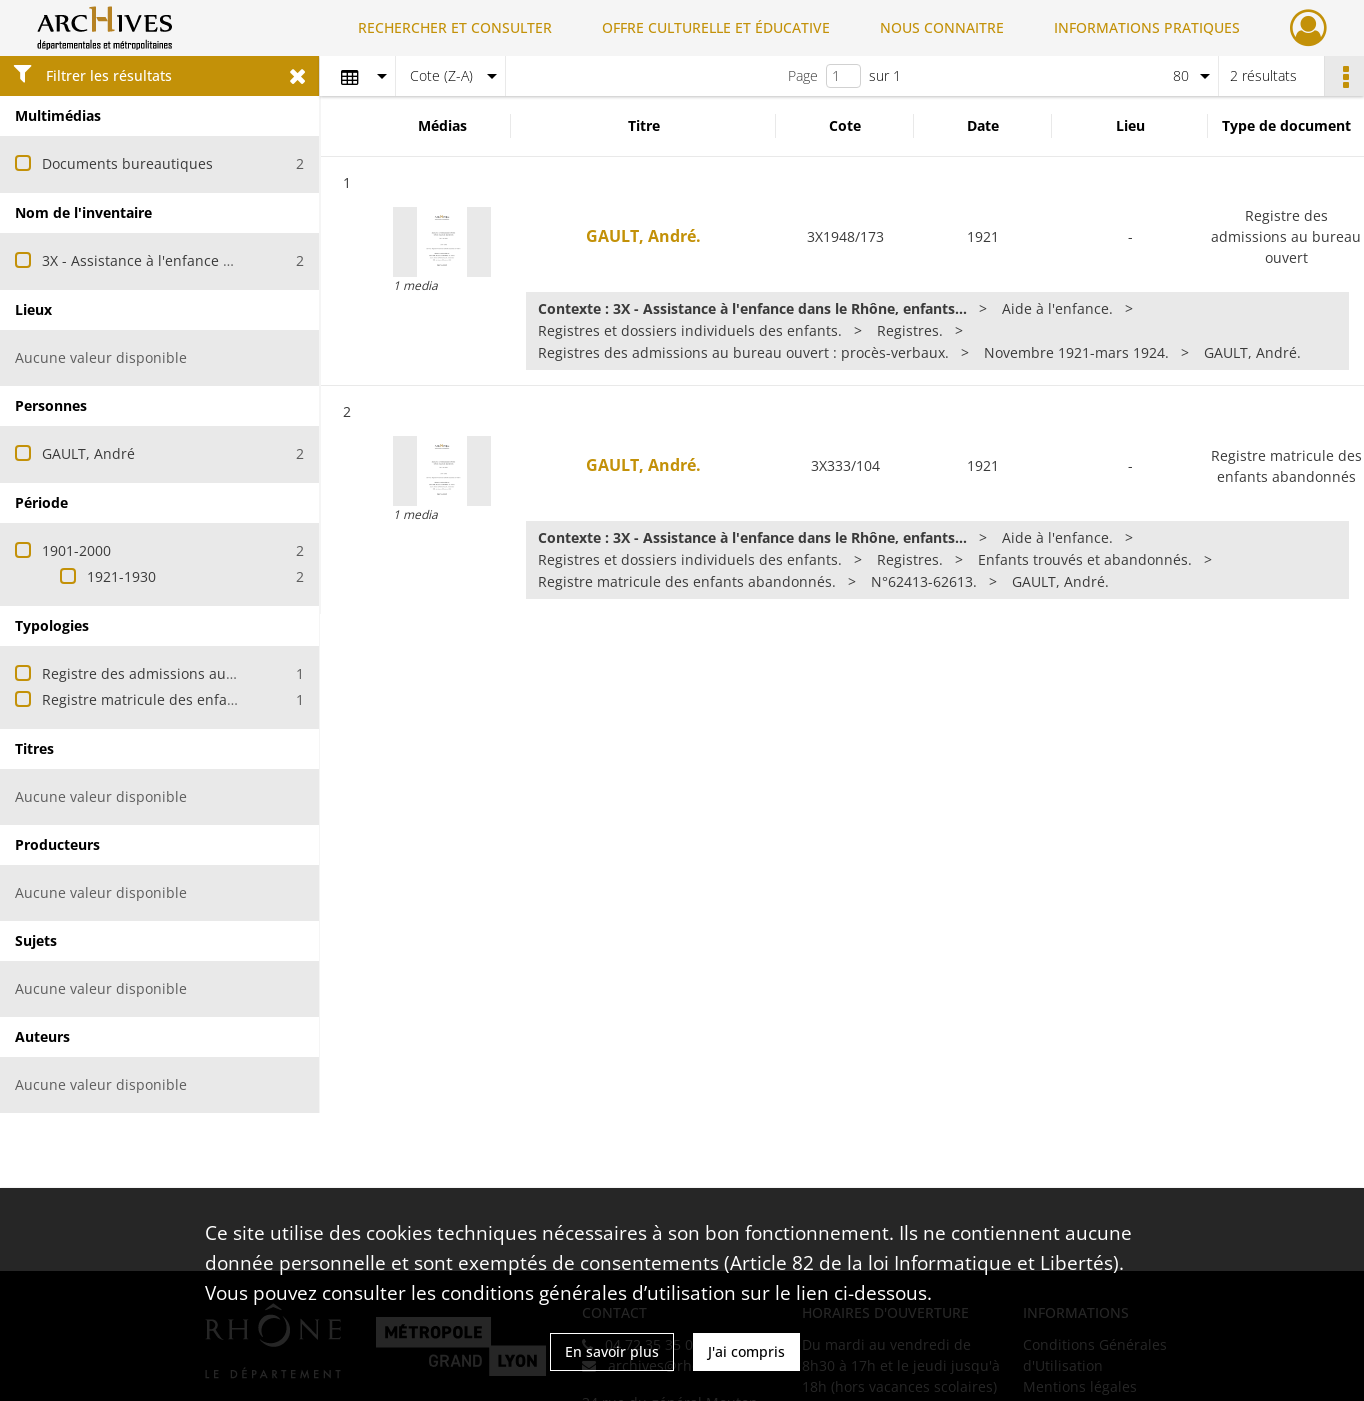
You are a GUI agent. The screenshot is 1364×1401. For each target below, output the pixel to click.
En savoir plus (612, 1351)
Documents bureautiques (127, 163)
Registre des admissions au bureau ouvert (184, 673)
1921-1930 (121, 576)
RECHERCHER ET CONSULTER (455, 27)
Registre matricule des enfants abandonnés (189, 699)
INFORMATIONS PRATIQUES (1147, 27)
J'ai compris (746, 1351)
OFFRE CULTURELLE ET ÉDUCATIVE (716, 27)
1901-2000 (76, 550)
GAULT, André (88, 453)
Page (803, 75)
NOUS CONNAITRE (942, 27)
